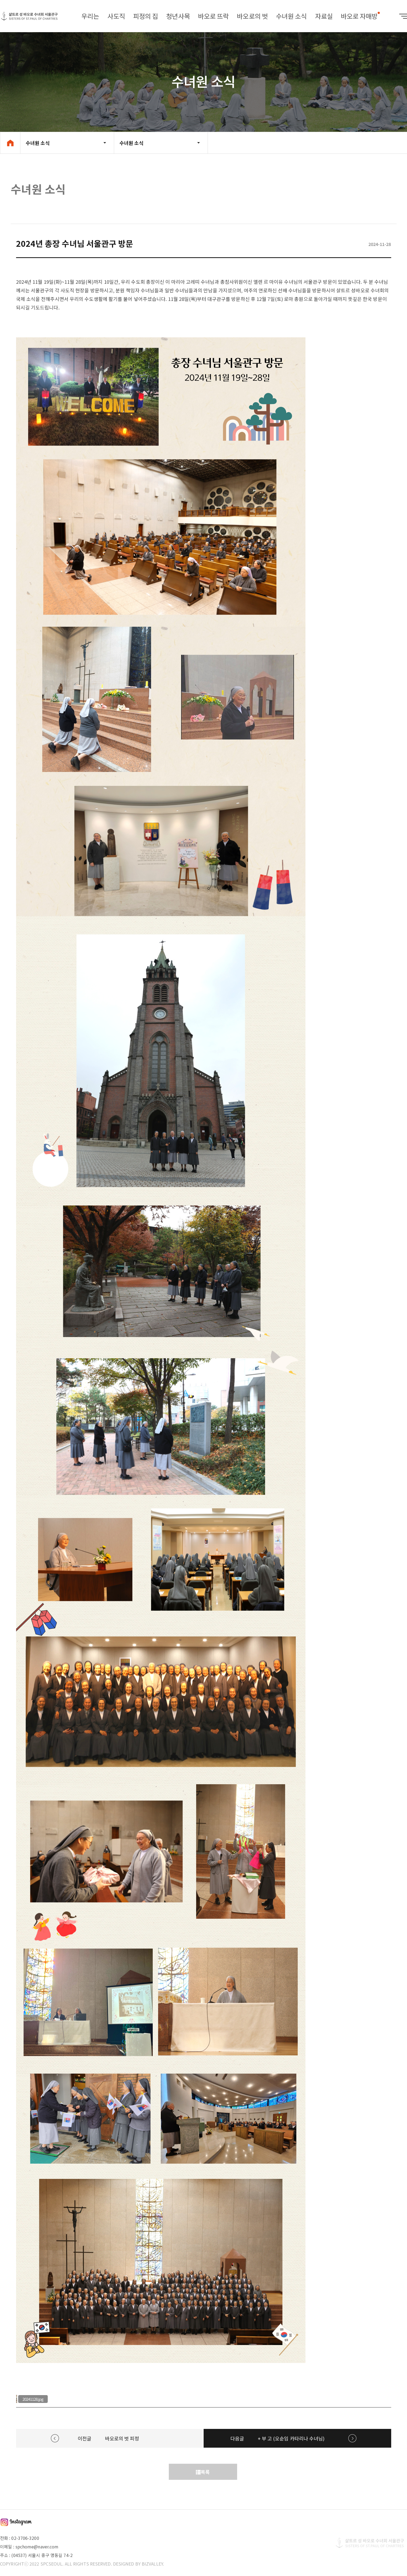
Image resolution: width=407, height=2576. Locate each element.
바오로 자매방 (359, 16)
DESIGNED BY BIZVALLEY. (138, 2563)
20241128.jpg (33, 2399)
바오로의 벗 (252, 16)
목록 (203, 2471)
